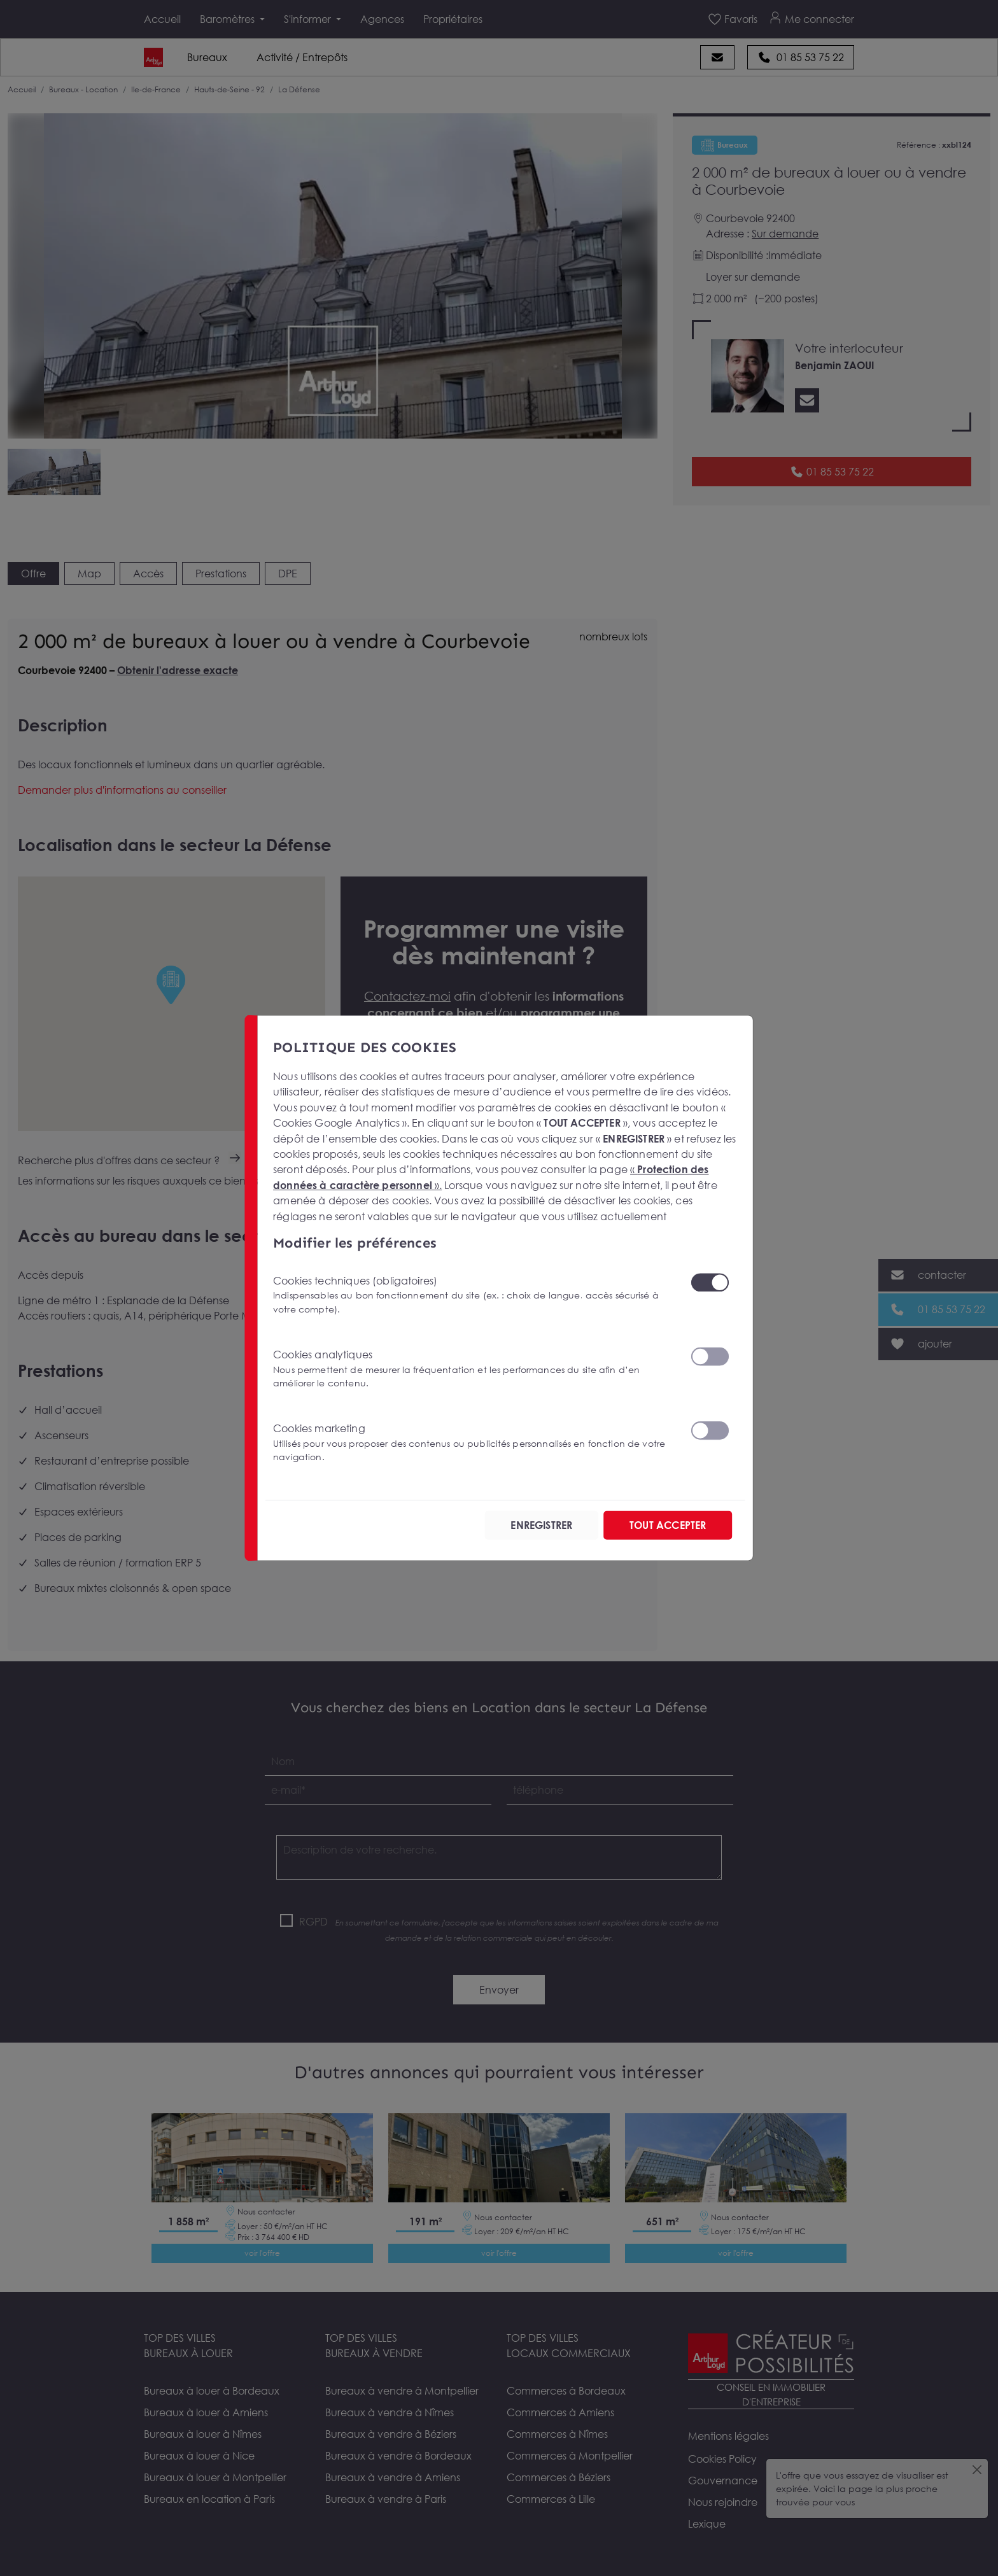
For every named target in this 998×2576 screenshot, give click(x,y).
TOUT (667, 1525)
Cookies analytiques (474, 1369)
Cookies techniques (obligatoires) (474, 1294)
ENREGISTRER (541, 1525)
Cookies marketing (474, 1442)
